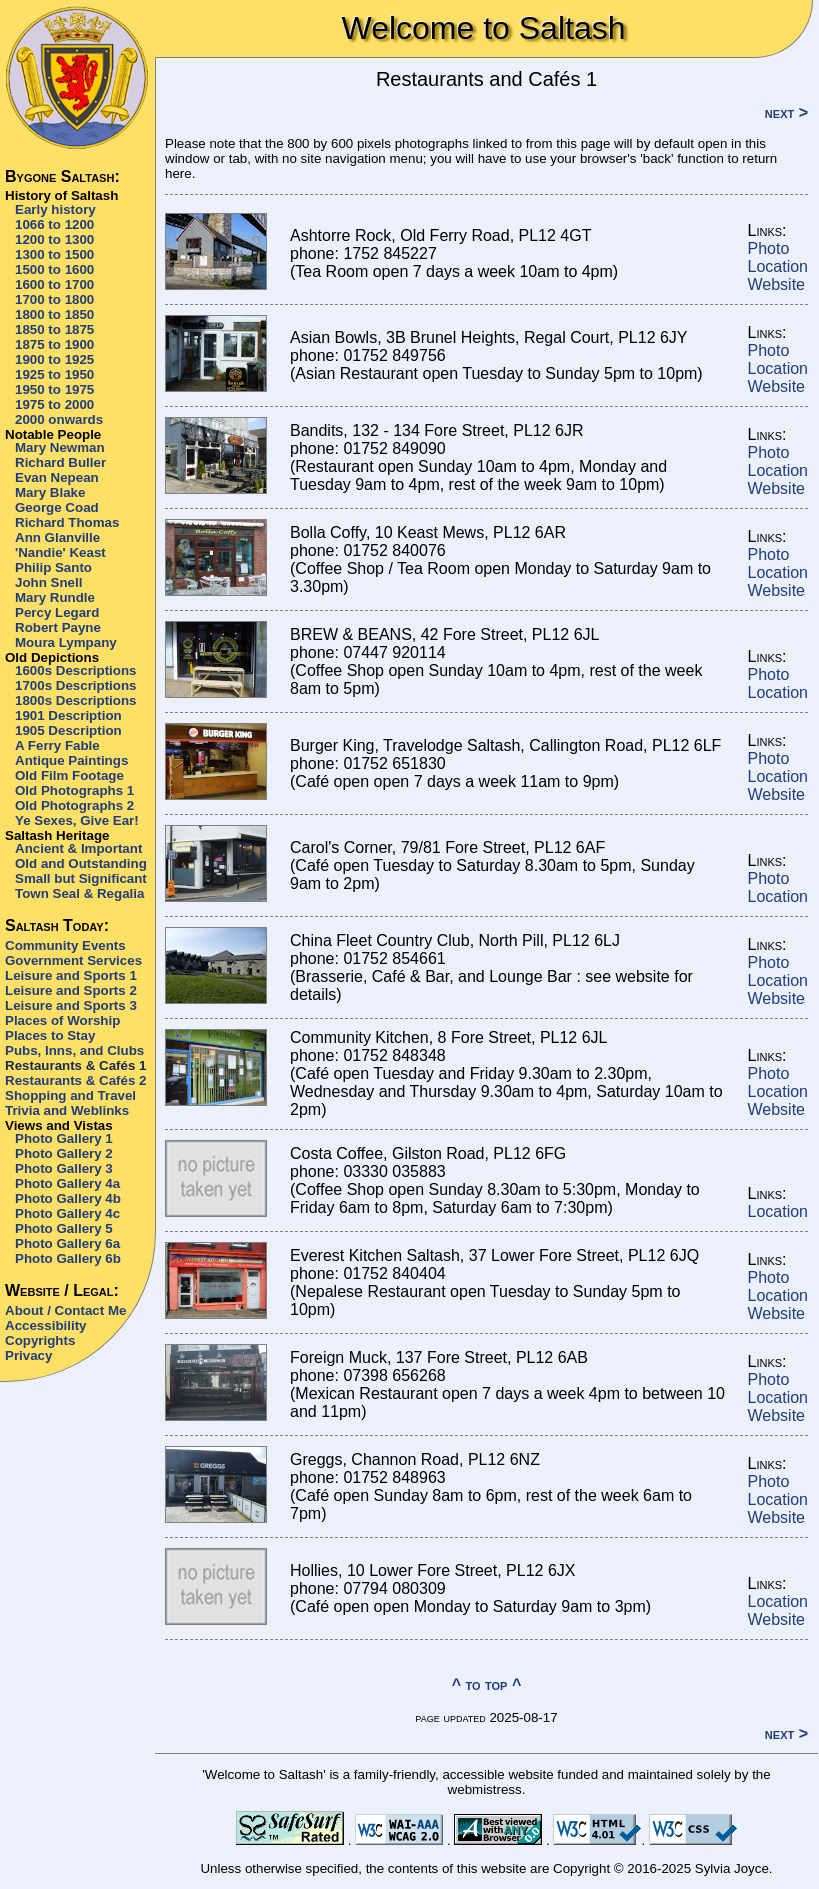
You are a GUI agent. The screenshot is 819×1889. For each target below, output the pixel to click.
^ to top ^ (487, 1684)
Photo (769, 248)
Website (777, 284)
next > (786, 112)
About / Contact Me (65, 1310)
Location (778, 266)
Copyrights (40, 1340)
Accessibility (46, 1325)
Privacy (28, 1355)
